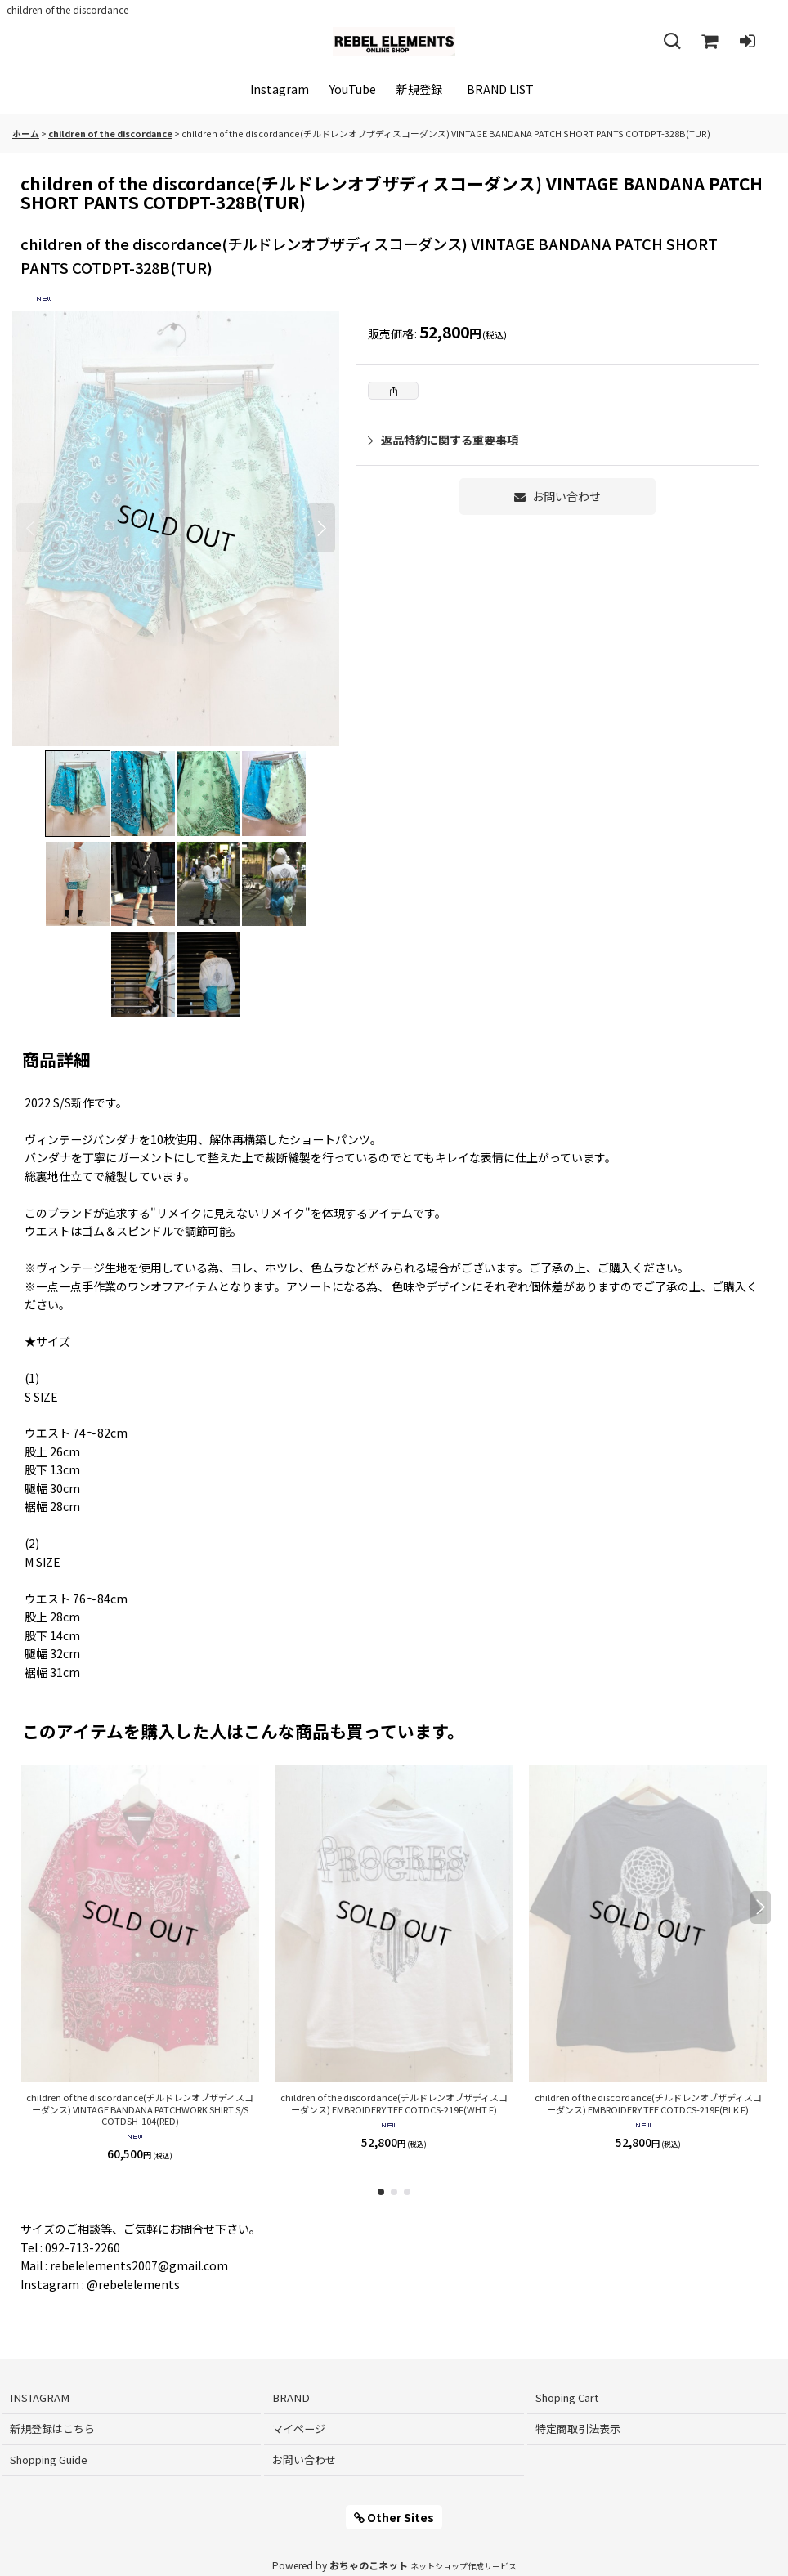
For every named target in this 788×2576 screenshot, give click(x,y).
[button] (672, 41)
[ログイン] (747, 41)
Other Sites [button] (394, 2517)
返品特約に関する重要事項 (443, 440)
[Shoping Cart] (709, 41)
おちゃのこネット (368, 2565)
